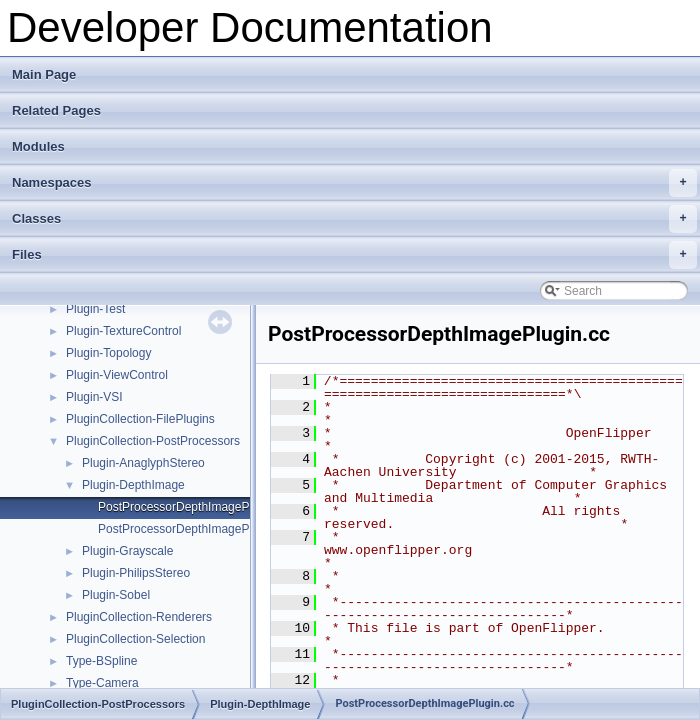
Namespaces (354, 183)
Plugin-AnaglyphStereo (143, 463)
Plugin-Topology (108, 353)
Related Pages (56, 110)
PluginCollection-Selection (135, 639)
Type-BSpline (101, 661)
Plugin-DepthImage (133, 485)
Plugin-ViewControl (117, 375)
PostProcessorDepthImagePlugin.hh (194, 529)
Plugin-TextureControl (123, 331)
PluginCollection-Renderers (139, 617)
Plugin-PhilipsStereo (136, 573)
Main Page (44, 74)
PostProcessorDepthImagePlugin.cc (194, 507)
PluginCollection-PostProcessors (153, 441)
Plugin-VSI (94, 397)
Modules (38, 146)
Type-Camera (102, 683)
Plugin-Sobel (116, 595)
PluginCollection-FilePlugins (140, 419)
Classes (354, 219)
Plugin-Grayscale (127, 551)
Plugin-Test (95, 309)
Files (354, 255)
